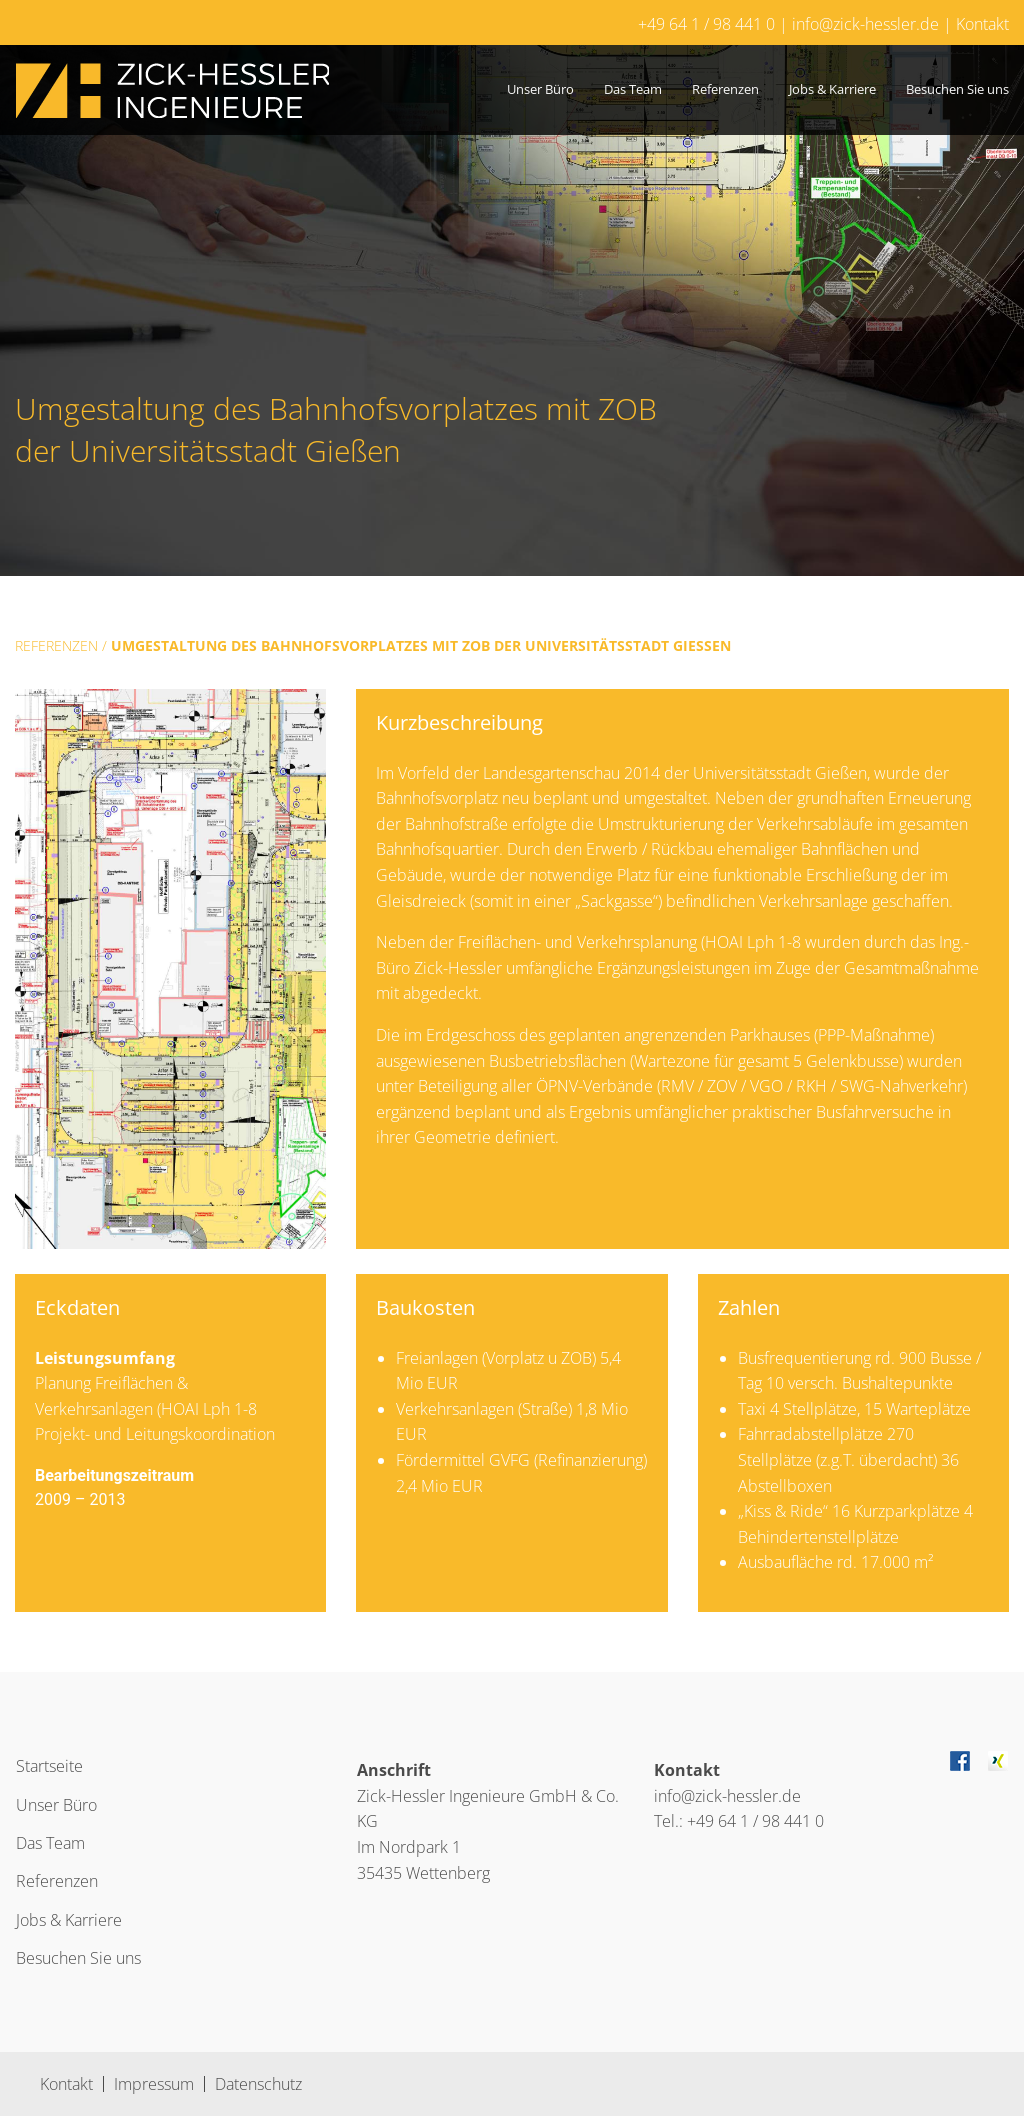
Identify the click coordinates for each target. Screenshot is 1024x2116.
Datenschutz (258, 2084)
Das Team (633, 89)
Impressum (154, 2084)
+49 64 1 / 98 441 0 (706, 24)
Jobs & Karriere (832, 89)
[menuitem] (540, 90)
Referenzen (725, 89)
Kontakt (982, 24)
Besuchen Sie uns (957, 89)
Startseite (49, 1766)
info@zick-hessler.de (865, 24)
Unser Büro (540, 89)
